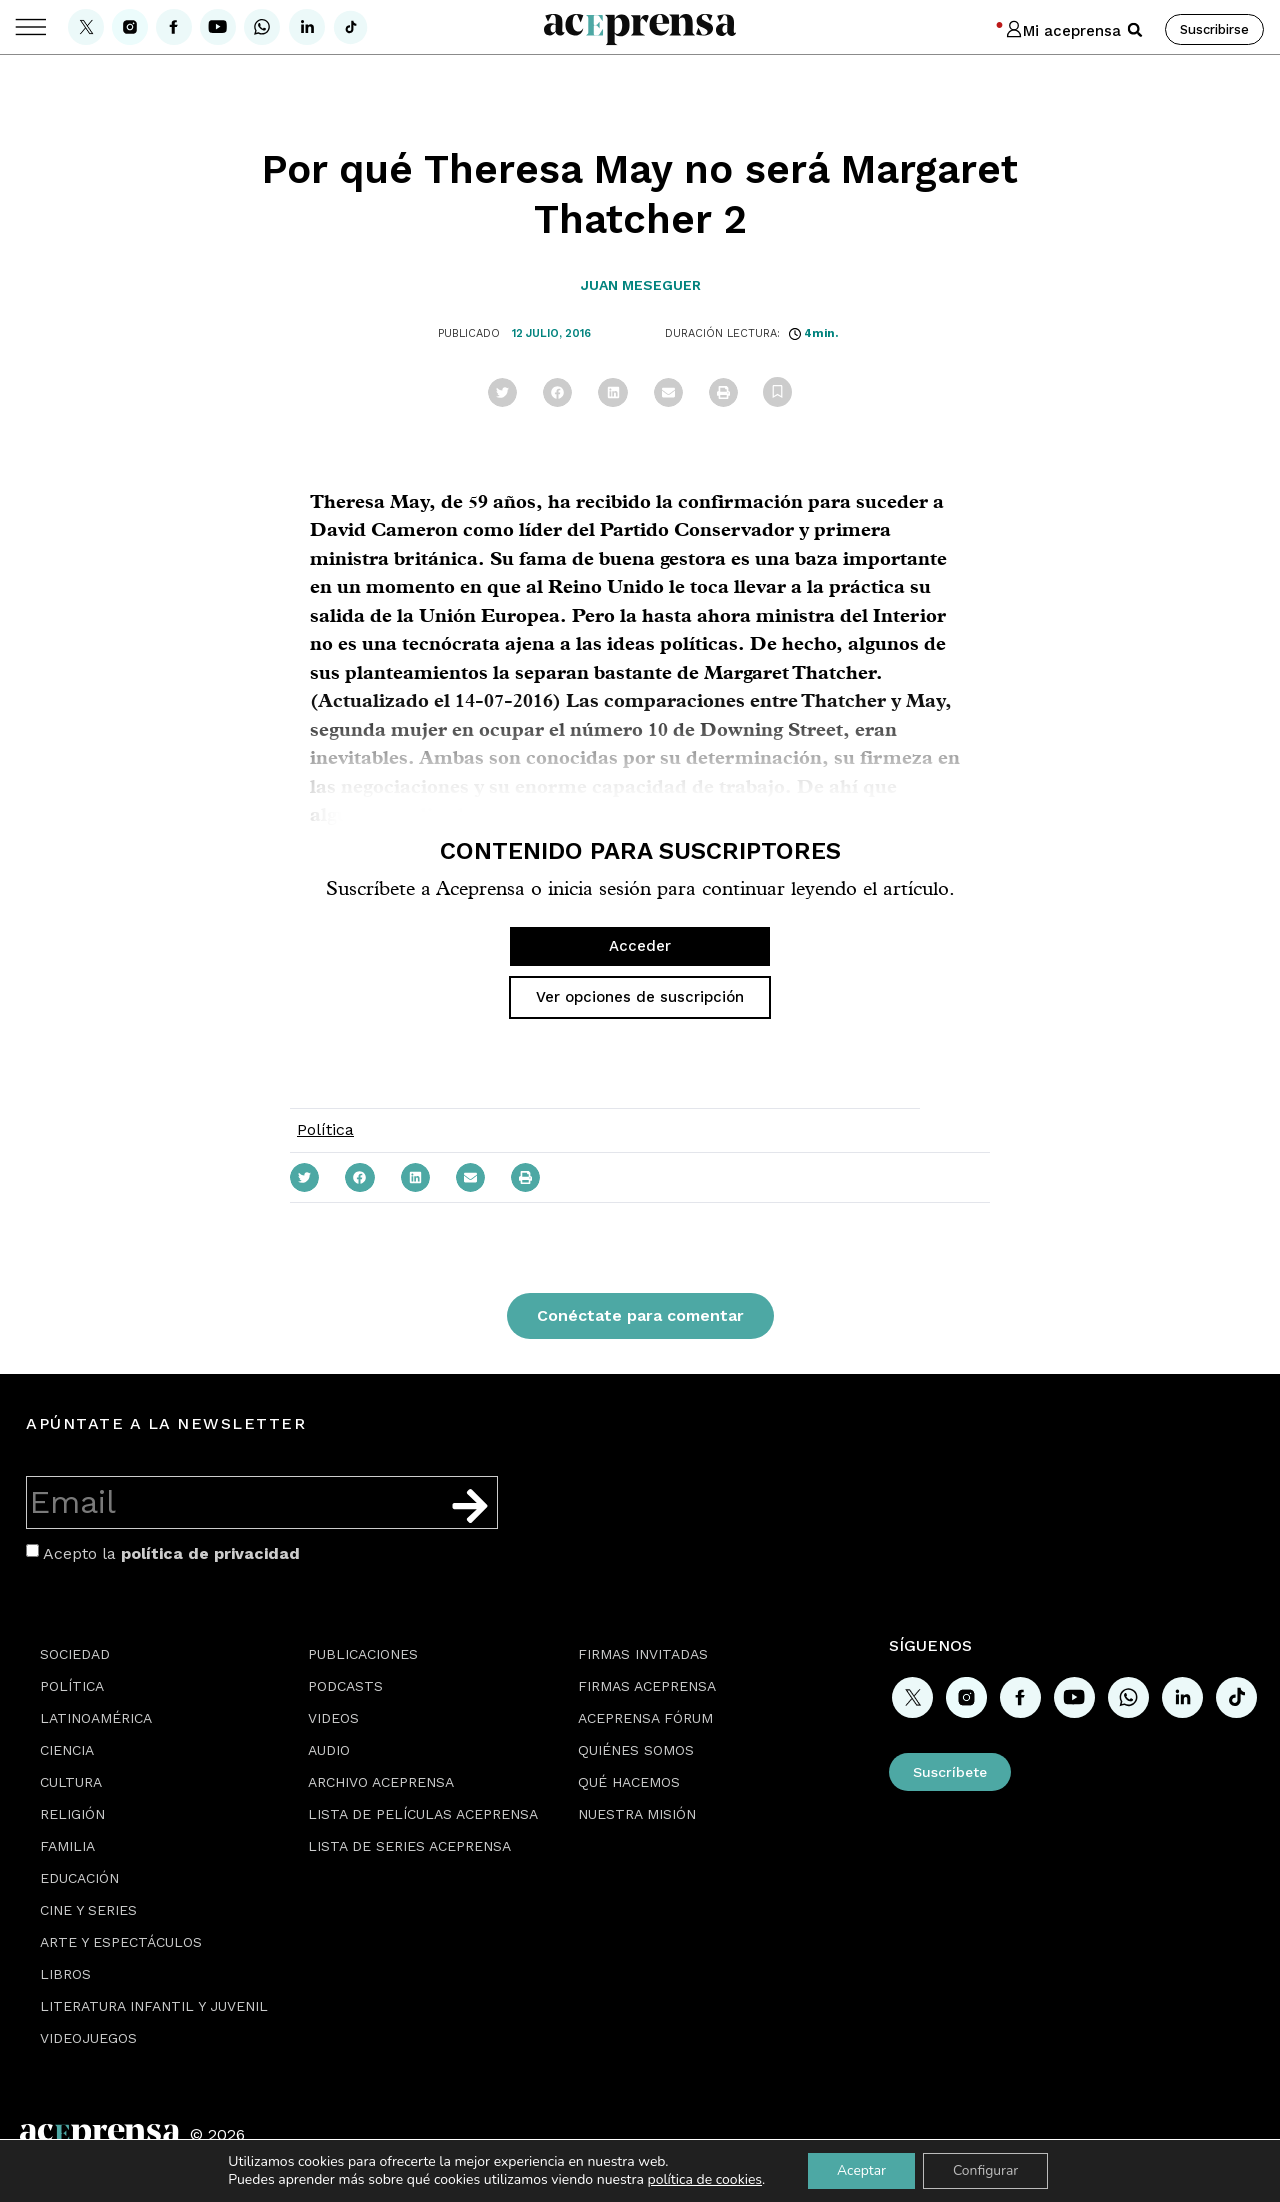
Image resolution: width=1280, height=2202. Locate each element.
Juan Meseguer (641, 285)
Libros (65, 1974)
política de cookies (703, 2179)
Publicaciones (363, 1654)
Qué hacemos (629, 1782)
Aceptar (860, 2170)
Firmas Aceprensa (647, 1686)
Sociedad (75, 1654)
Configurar (986, 2170)
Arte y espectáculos (121, 1942)
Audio (329, 1750)
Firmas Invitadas (643, 1654)
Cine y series (88, 1910)
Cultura (71, 1782)
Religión (72, 1814)
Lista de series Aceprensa (409, 1846)
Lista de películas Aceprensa (423, 1814)
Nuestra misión (637, 1814)
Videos (333, 1718)
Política (325, 1129)
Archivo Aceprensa (381, 1782)
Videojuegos (88, 2038)
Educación (79, 1878)
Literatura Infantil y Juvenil (154, 2006)
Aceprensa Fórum (645, 1718)
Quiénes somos (636, 1750)
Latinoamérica (96, 1718)
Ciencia (67, 1750)
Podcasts (345, 1686)
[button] (1135, 30)
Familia (67, 1846)
